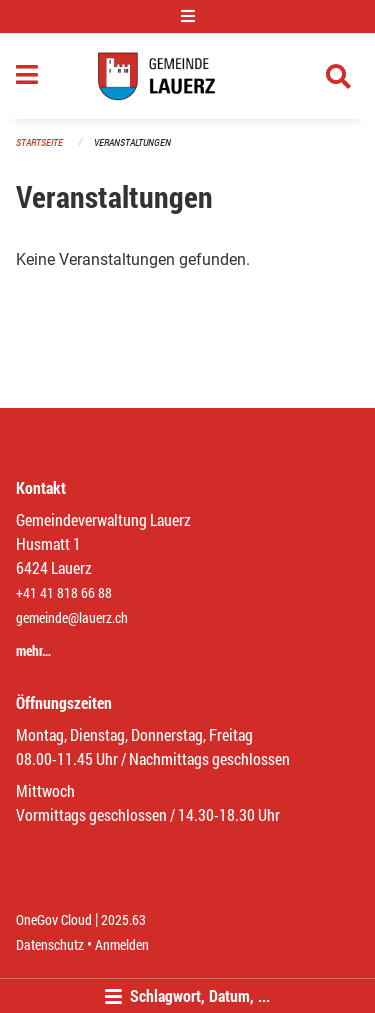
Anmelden (122, 944)
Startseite (39, 142)
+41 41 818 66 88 (64, 592)
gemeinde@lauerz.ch (72, 617)
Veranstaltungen (132, 142)
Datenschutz (50, 944)
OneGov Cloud (54, 919)
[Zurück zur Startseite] (187, 76)
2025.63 (123, 919)
